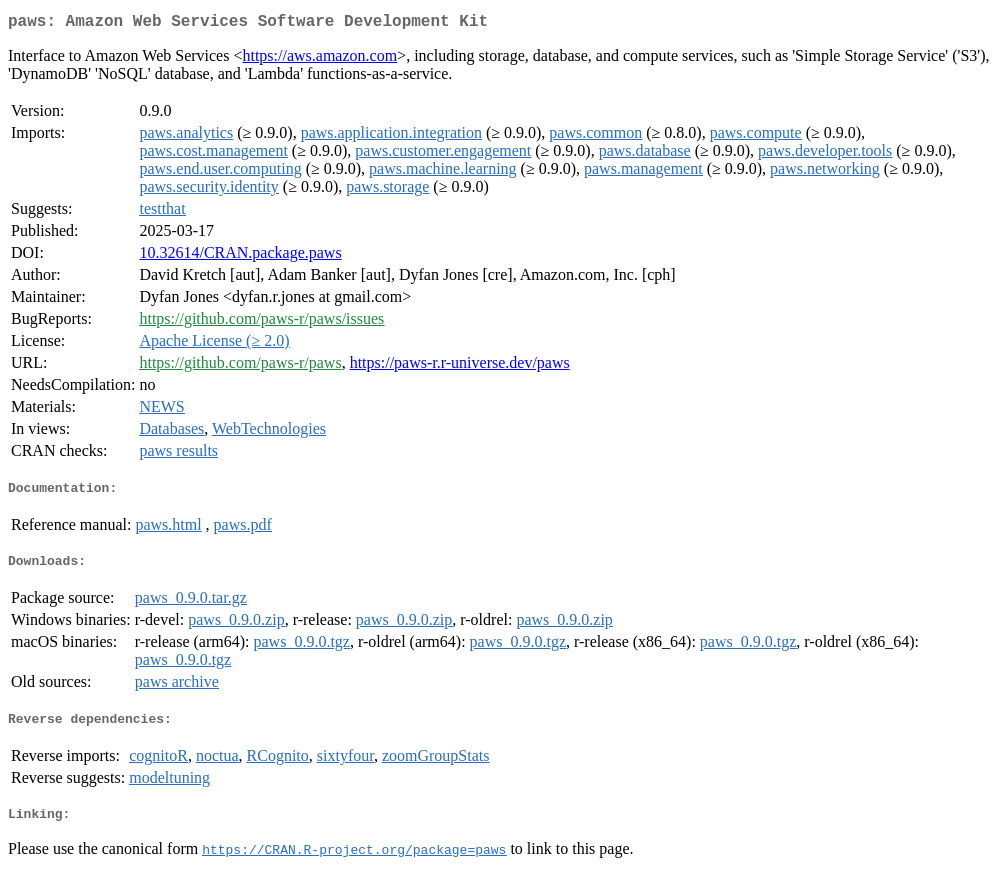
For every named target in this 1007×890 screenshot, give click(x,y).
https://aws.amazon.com (319, 59)
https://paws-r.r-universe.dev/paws (460, 366)
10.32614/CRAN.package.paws (240, 256)
